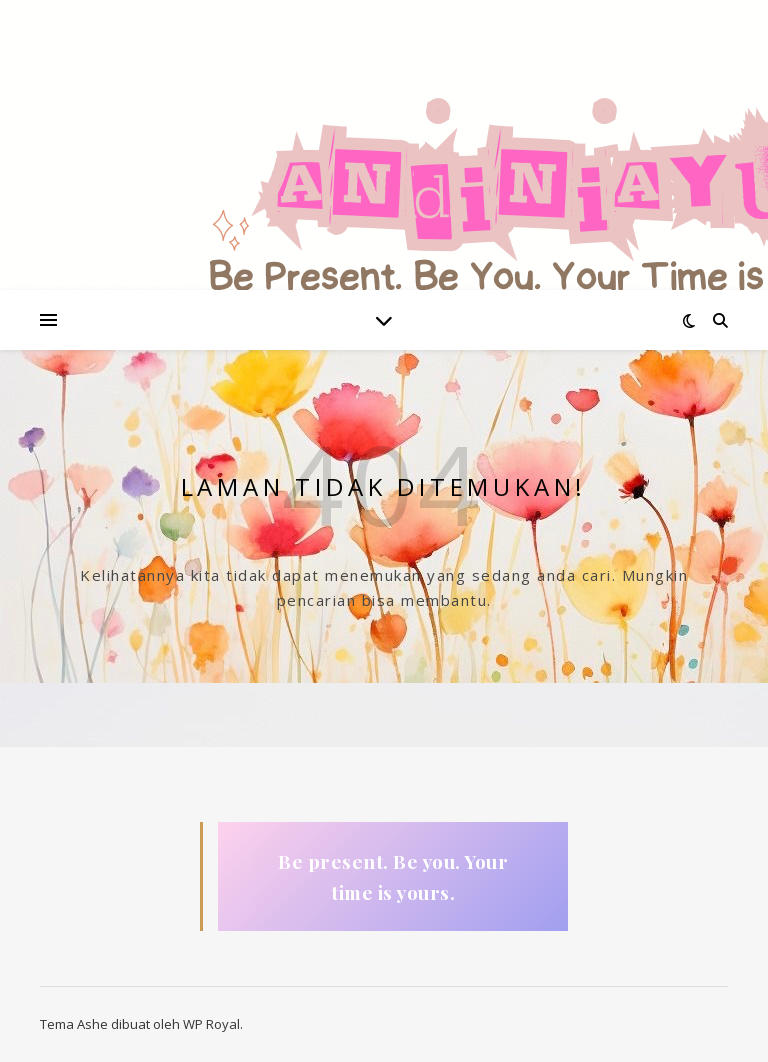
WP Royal (211, 1024)
